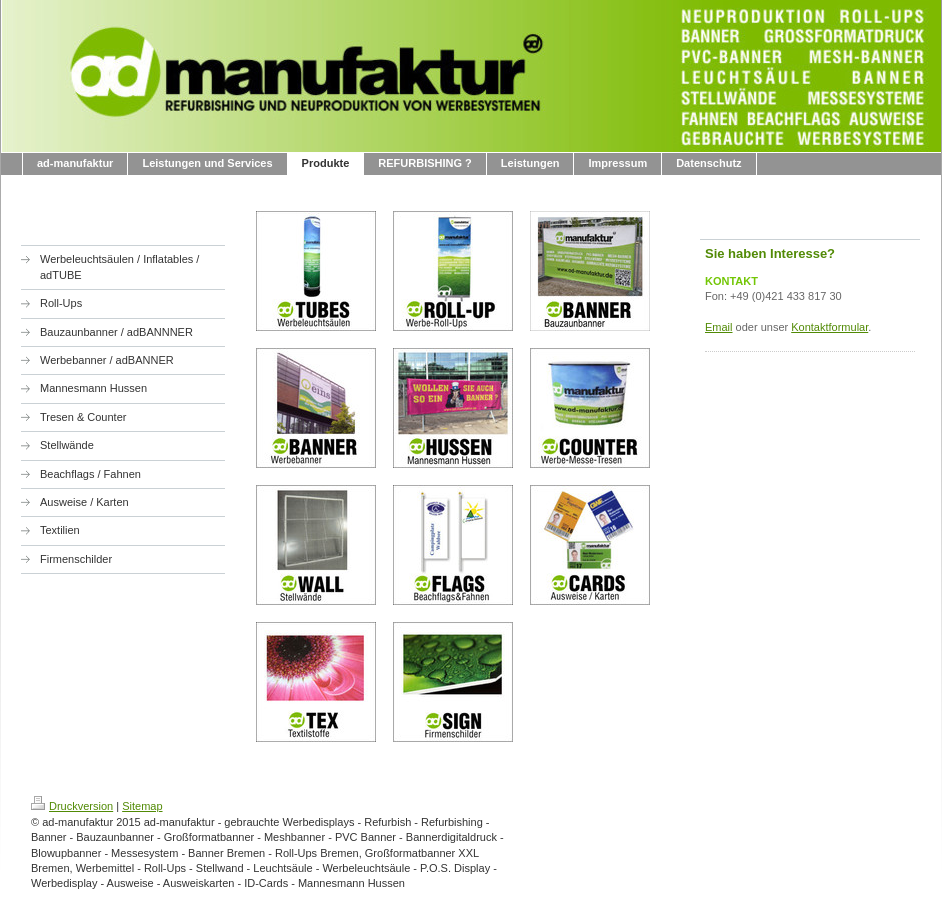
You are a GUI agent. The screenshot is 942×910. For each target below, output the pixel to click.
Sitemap (142, 806)
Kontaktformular (829, 327)
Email (719, 327)
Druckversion (72, 806)
